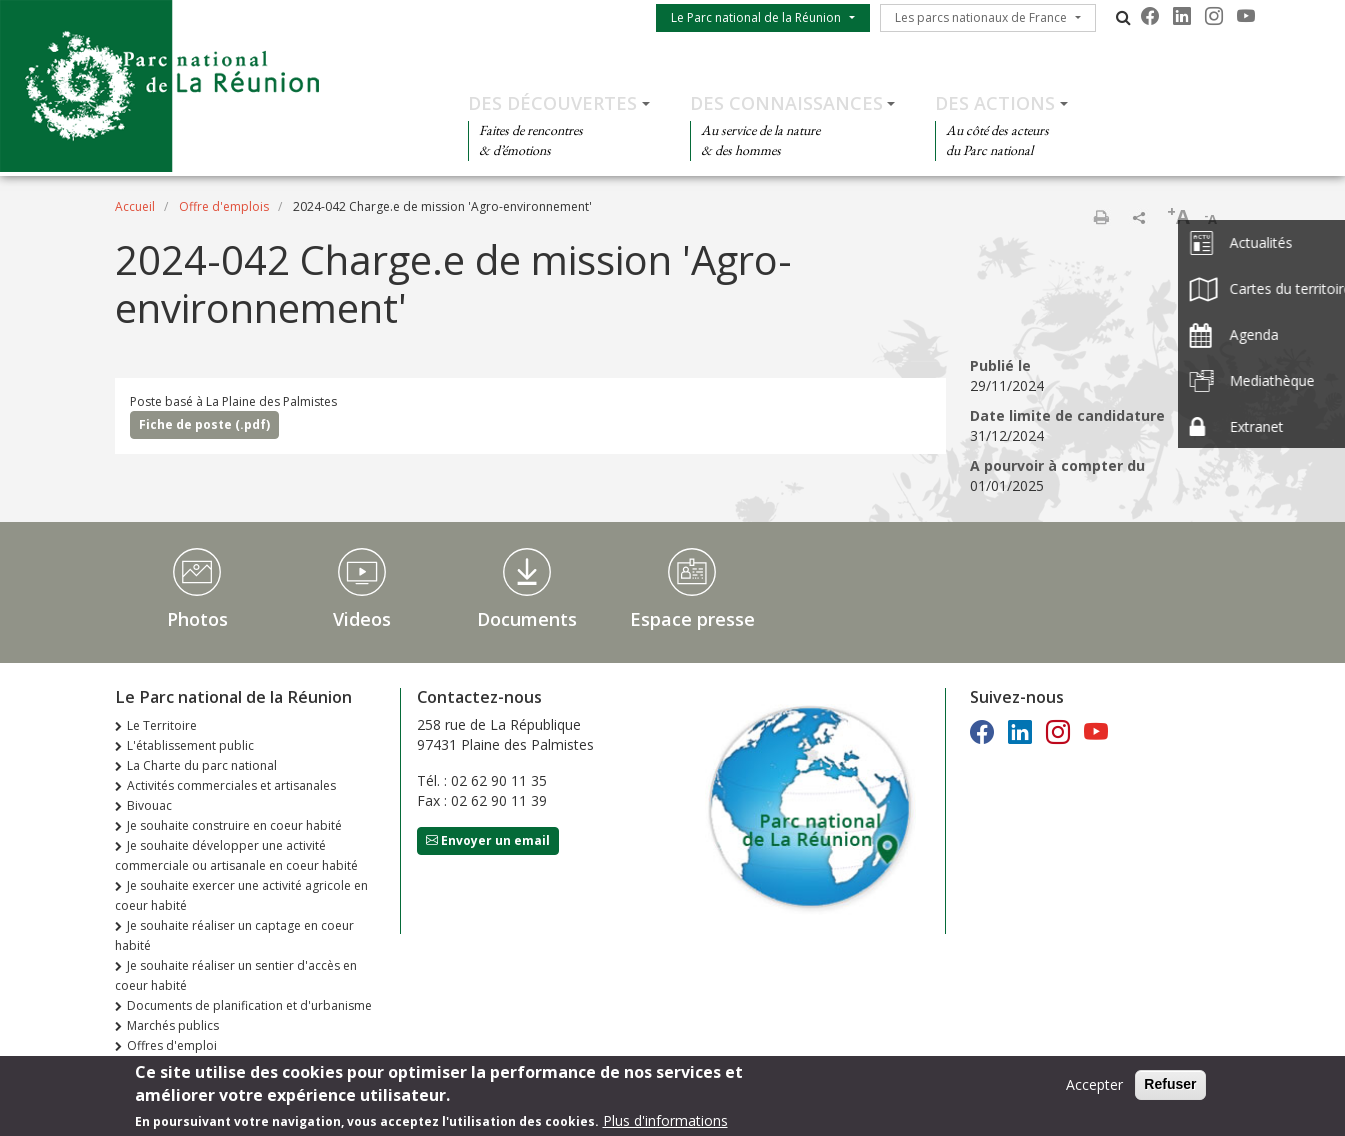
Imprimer (1101, 217)
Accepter (1094, 1088)
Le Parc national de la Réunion (756, 17)
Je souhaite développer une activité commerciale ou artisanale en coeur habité (236, 855)
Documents (527, 619)
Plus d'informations (665, 1124)
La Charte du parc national (202, 765)
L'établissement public (190, 745)
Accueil (135, 206)
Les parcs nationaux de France (981, 17)
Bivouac (149, 805)
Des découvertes (552, 103)
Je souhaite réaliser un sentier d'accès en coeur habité (236, 975)
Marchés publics (173, 1025)
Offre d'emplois (224, 206)
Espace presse (692, 619)
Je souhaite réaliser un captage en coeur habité (234, 935)
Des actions (995, 103)
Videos (362, 619)
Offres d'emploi (172, 1045)
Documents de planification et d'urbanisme (249, 1005)
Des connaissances (786, 103)
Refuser (1170, 1088)
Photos (197, 619)
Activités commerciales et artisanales (231, 785)
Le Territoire (162, 725)
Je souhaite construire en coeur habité (234, 825)
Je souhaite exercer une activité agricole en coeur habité (241, 895)
